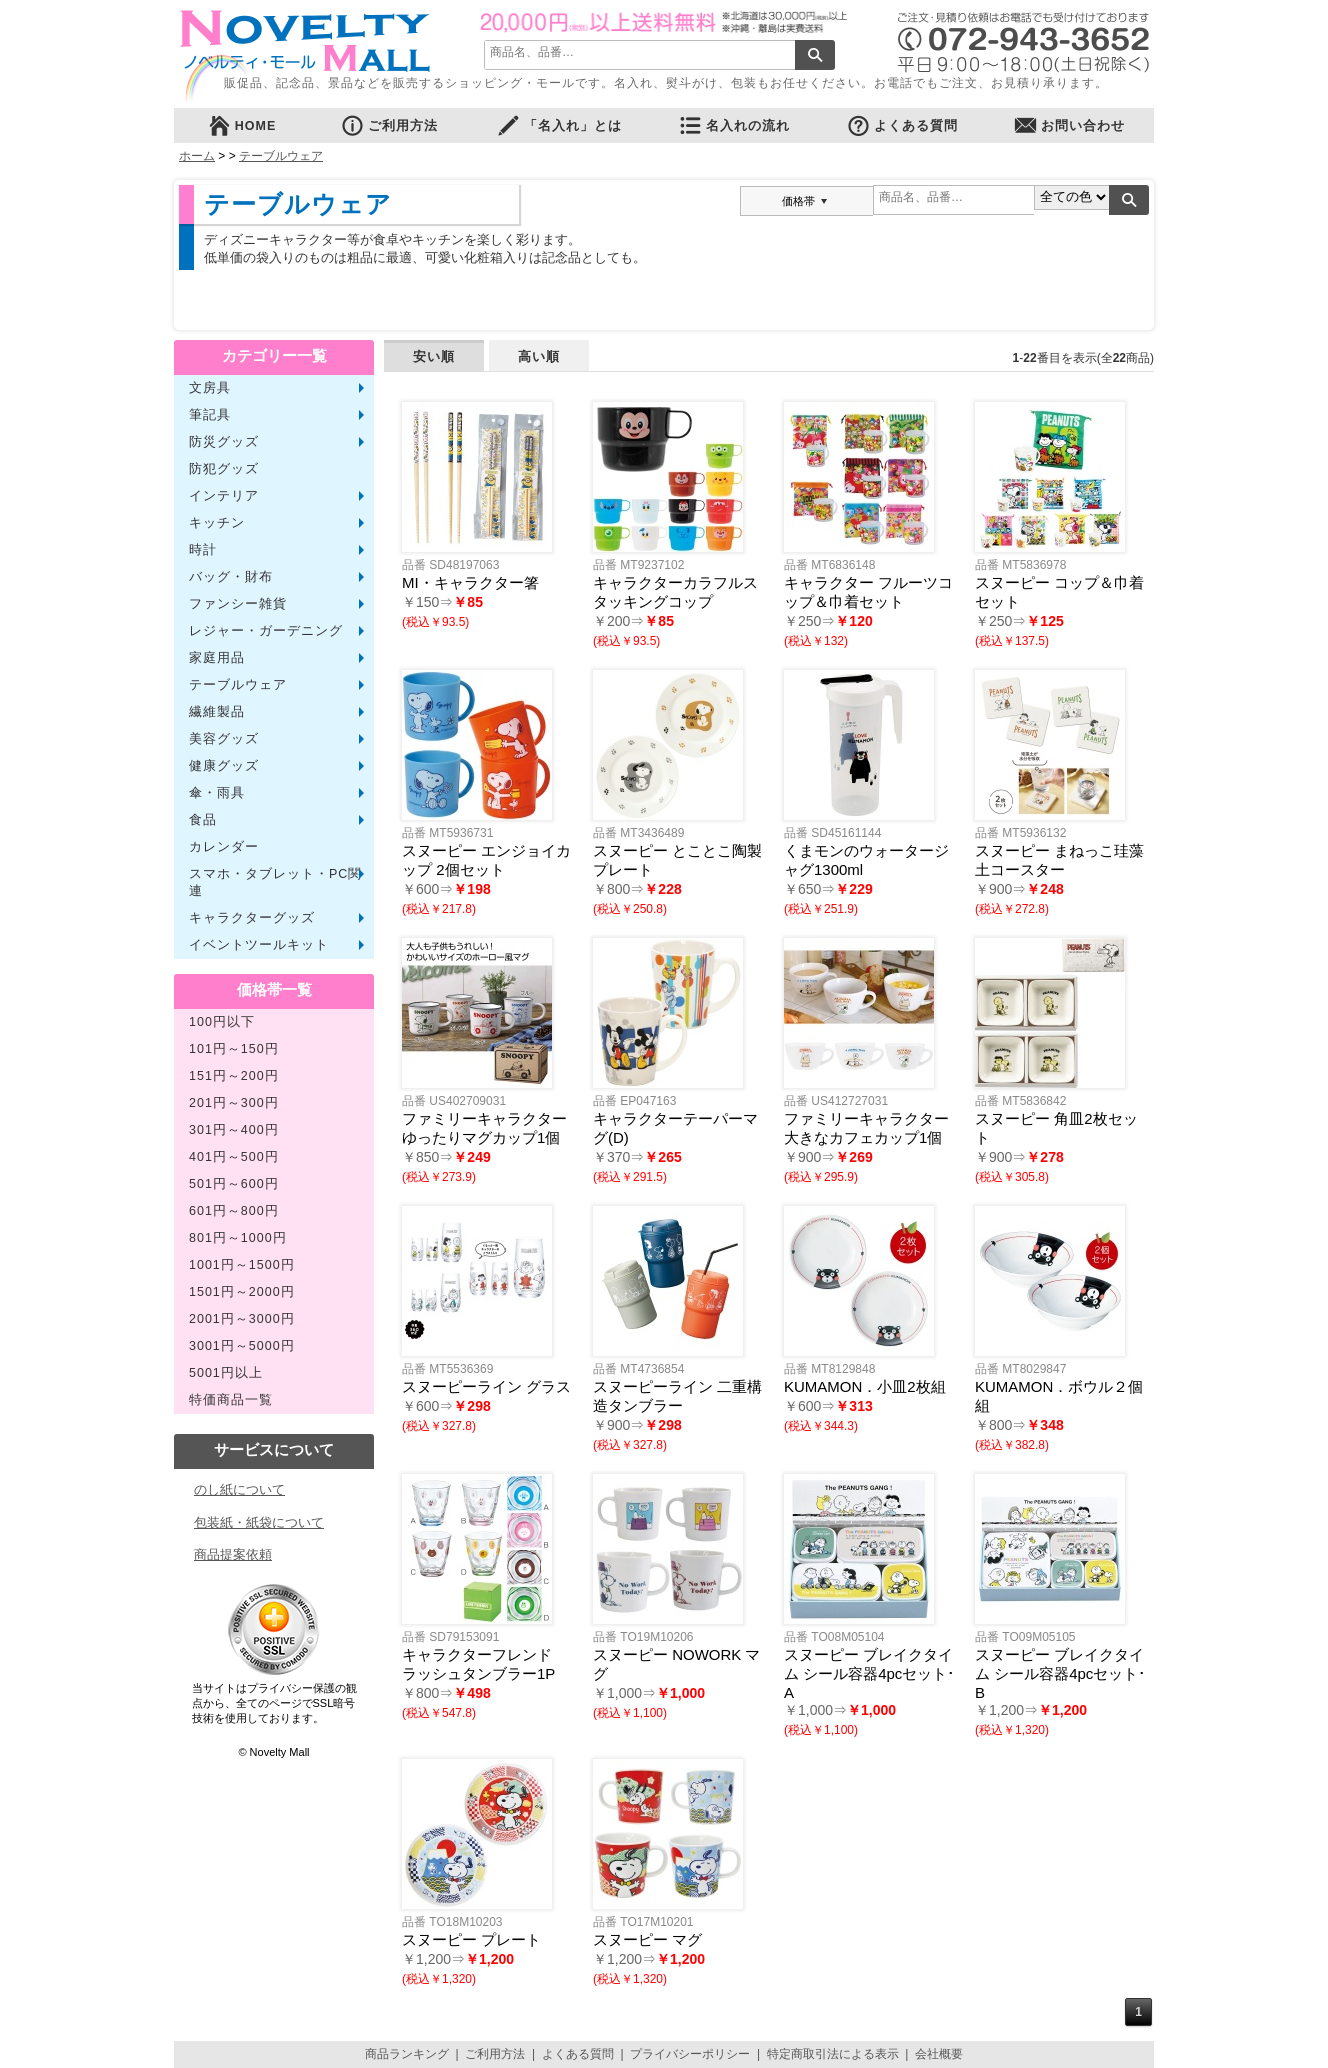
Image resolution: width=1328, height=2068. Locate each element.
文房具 (210, 388)
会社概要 (939, 2054)
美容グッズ (224, 739)
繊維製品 (217, 712)
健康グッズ (224, 766)
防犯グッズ (224, 469)
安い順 (434, 356)
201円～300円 (234, 1103)
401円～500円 (234, 1157)
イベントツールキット (259, 945)
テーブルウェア (281, 156)
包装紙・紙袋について (259, 1522)
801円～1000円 (238, 1238)
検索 (815, 55)
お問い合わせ (1069, 125)
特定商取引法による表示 (833, 2054)
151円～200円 (234, 1076)
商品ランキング (407, 2054)
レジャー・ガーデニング (266, 631)
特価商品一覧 (231, 1400)
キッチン (217, 523)
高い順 (539, 356)
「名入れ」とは (559, 125)
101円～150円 (234, 1049)
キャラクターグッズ (252, 918)
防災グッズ (224, 442)
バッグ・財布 (231, 577)
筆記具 (210, 415)
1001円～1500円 (242, 1265)
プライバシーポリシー (690, 2054)
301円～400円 (234, 1130)
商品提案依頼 (233, 1554)
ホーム (197, 156)
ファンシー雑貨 (238, 604)
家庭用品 (217, 658)
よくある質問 (902, 125)
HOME (242, 125)
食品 (203, 820)
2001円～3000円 (242, 1319)
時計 (203, 550)
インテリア (224, 496)
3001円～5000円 (242, 1346)
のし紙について (239, 1489)
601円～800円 (234, 1211)
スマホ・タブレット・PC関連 (275, 882)
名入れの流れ (734, 125)
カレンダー (224, 847)
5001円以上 (226, 1373)
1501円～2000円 (242, 1292)
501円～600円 (234, 1184)
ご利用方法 (389, 125)
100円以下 (222, 1022)
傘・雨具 (217, 793)
